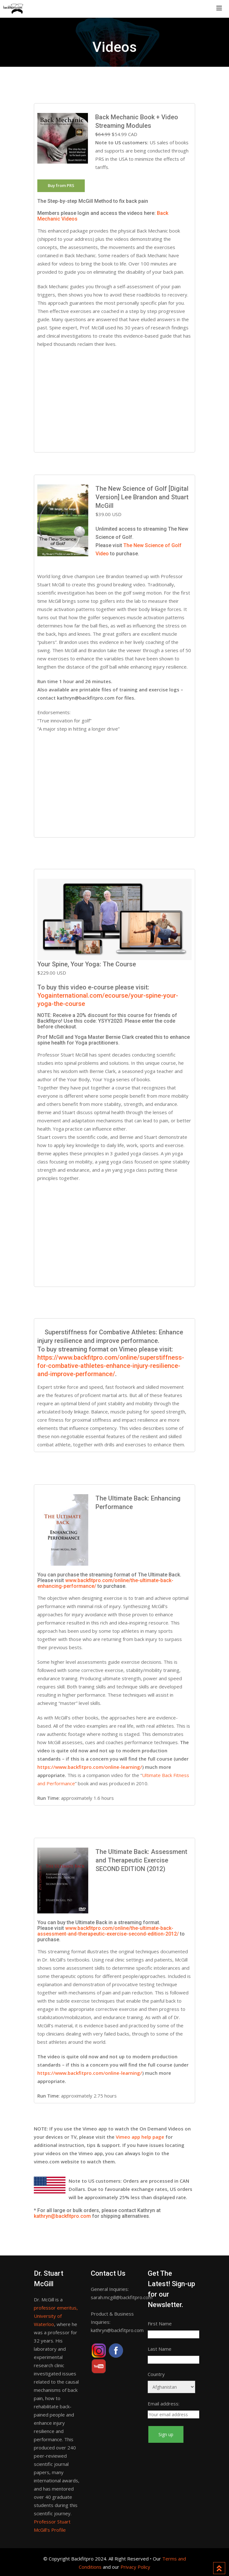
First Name (160, 2323)
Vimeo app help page (140, 2137)
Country (156, 2374)
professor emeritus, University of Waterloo (56, 2316)
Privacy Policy (135, 2567)
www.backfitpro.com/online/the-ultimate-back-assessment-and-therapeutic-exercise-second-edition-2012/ (108, 1931)
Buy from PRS (61, 185)
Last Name (159, 2349)
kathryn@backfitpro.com (62, 2216)
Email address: (163, 2403)
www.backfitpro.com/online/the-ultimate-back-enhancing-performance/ (105, 1583)
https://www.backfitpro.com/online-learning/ (89, 1767)
